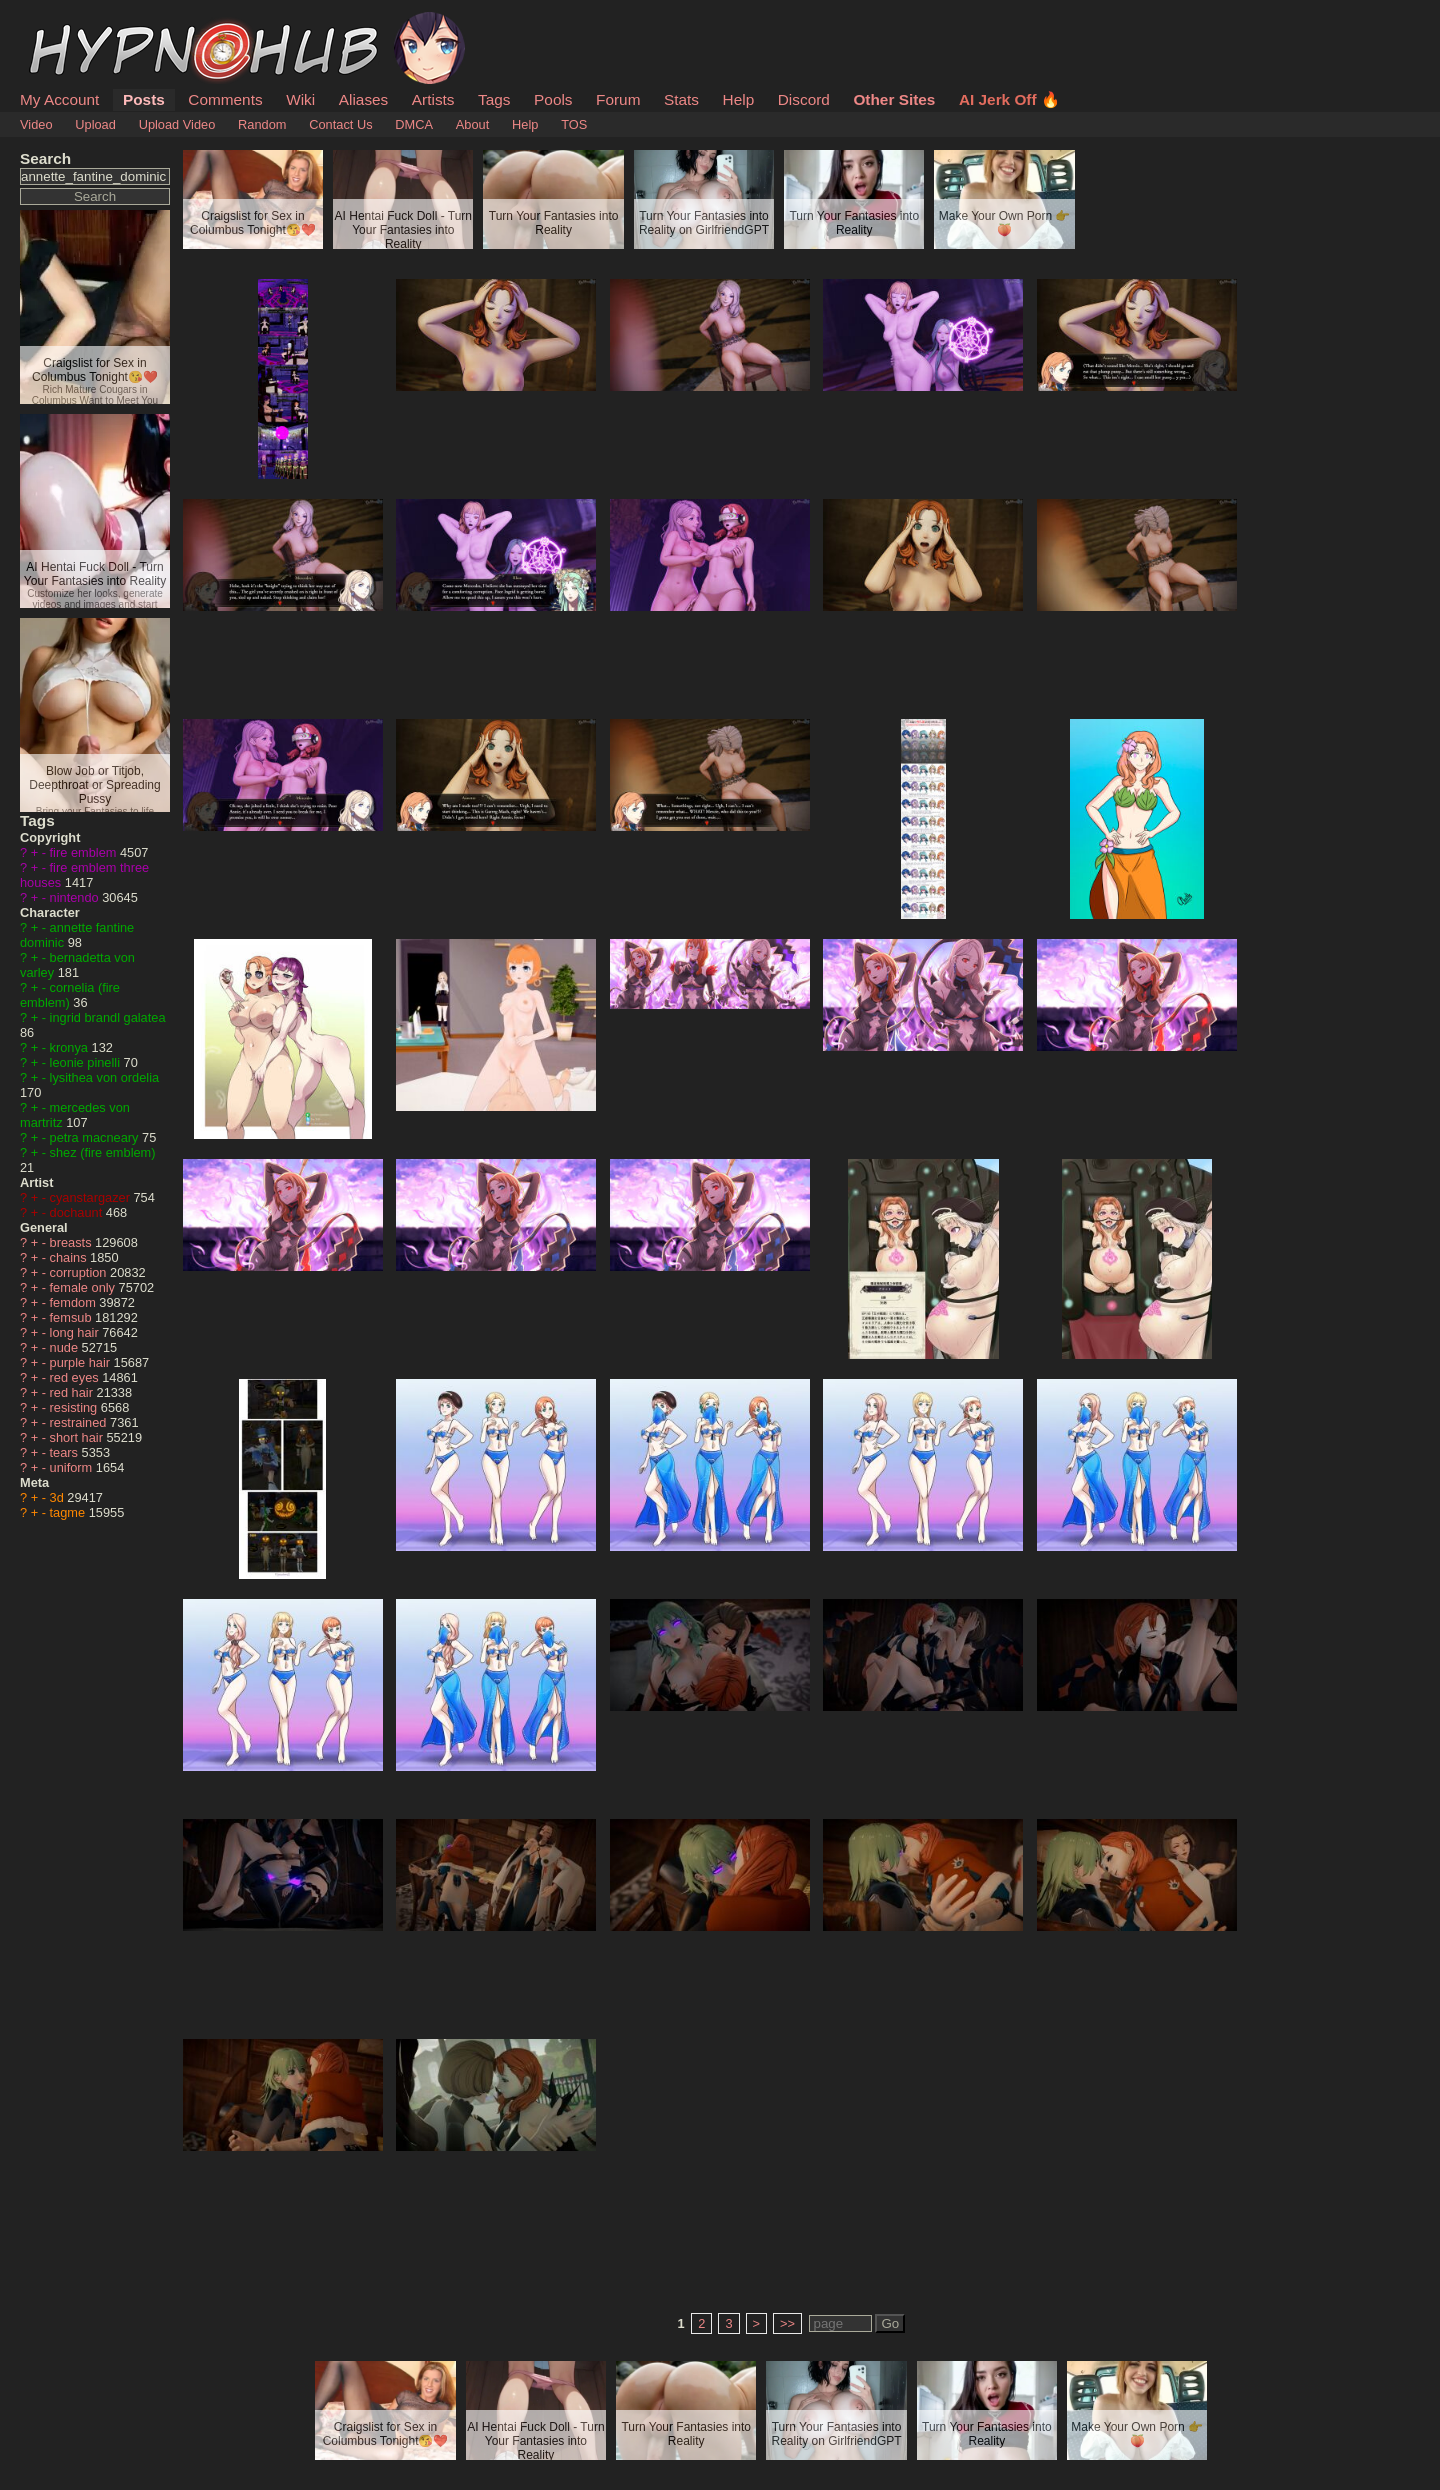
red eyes (76, 1377)
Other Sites (894, 99)
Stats (681, 99)
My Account (59, 99)
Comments (225, 99)
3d (59, 1497)
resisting (75, 1407)
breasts (73, 1242)
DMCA (414, 124)
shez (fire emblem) (103, 1152)
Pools (553, 99)
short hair (78, 1437)
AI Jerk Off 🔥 (1009, 99)
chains (70, 1257)
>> (787, 2323)
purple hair (82, 1362)
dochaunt (78, 1212)
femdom (75, 1302)
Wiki (300, 99)
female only (84, 1287)
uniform (73, 1467)
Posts (144, 99)
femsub (73, 1317)
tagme (69, 1512)
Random (262, 124)
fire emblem (85, 852)
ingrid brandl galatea (108, 1017)
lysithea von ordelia (105, 1077)
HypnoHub (75, 23)
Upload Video (177, 124)
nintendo (76, 897)
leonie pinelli (87, 1062)
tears (66, 1452)
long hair (76, 1332)
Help (739, 99)
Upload (95, 124)
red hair (73, 1392)
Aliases (364, 99)
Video (36, 124)
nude (66, 1347)
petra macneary (96, 1137)
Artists (433, 99)
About (472, 124)
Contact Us (340, 124)
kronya (71, 1047)
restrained (80, 1422)
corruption (80, 1272)
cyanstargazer (92, 1197)
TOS (574, 124)
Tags (494, 99)
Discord (804, 99)
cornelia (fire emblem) (70, 995)
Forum (618, 99)
